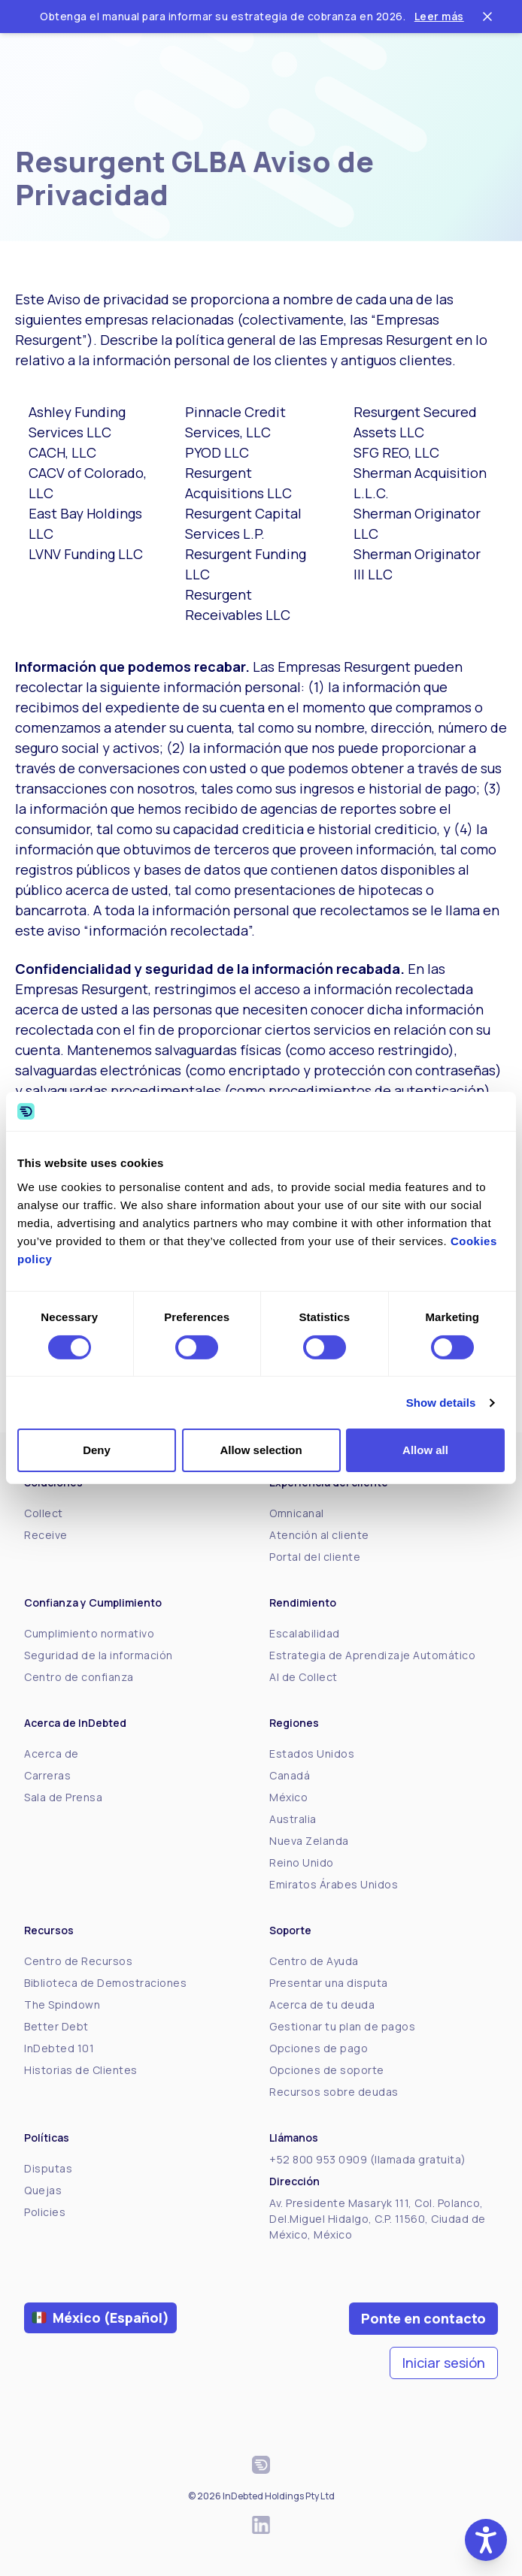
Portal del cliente (314, 1557)
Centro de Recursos (78, 1961)
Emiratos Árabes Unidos (333, 1884)
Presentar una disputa (328, 1983)
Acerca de (51, 1753)
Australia (293, 1819)
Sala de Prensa (63, 1797)
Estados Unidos (311, 1753)
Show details (441, 1402)
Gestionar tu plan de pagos (342, 2026)
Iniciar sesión (443, 2363)
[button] (486, 2540)
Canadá (289, 1775)
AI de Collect (303, 1677)
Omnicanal (296, 1513)
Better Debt (56, 2026)
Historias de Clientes (81, 2070)
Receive (46, 1535)
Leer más (439, 16)
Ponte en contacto (423, 2318)
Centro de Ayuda (314, 1961)
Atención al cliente (319, 1535)
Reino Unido (301, 1862)
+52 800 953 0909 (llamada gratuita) (367, 2159)
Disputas (48, 2168)
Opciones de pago (318, 2048)
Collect (43, 1513)
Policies (44, 2212)
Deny (97, 1450)
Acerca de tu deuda (322, 2004)
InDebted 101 (59, 2048)
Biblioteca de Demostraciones (105, 1983)
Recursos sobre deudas (334, 2092)
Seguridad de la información (98, 1655)
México (288, 1797)
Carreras (47, 1775)
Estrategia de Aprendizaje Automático (372, 1655)
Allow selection (261, 1450)
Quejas (43, 2190)
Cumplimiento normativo (89, 1633)
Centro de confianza (79, 1677)
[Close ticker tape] (487, 16)
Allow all (425, 1450)
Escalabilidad (304, 1633)
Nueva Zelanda (309, 1841)
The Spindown (62, 2004)
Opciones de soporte (326, 2070)
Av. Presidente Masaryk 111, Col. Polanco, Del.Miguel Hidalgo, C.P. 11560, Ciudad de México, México (377, 2219)
